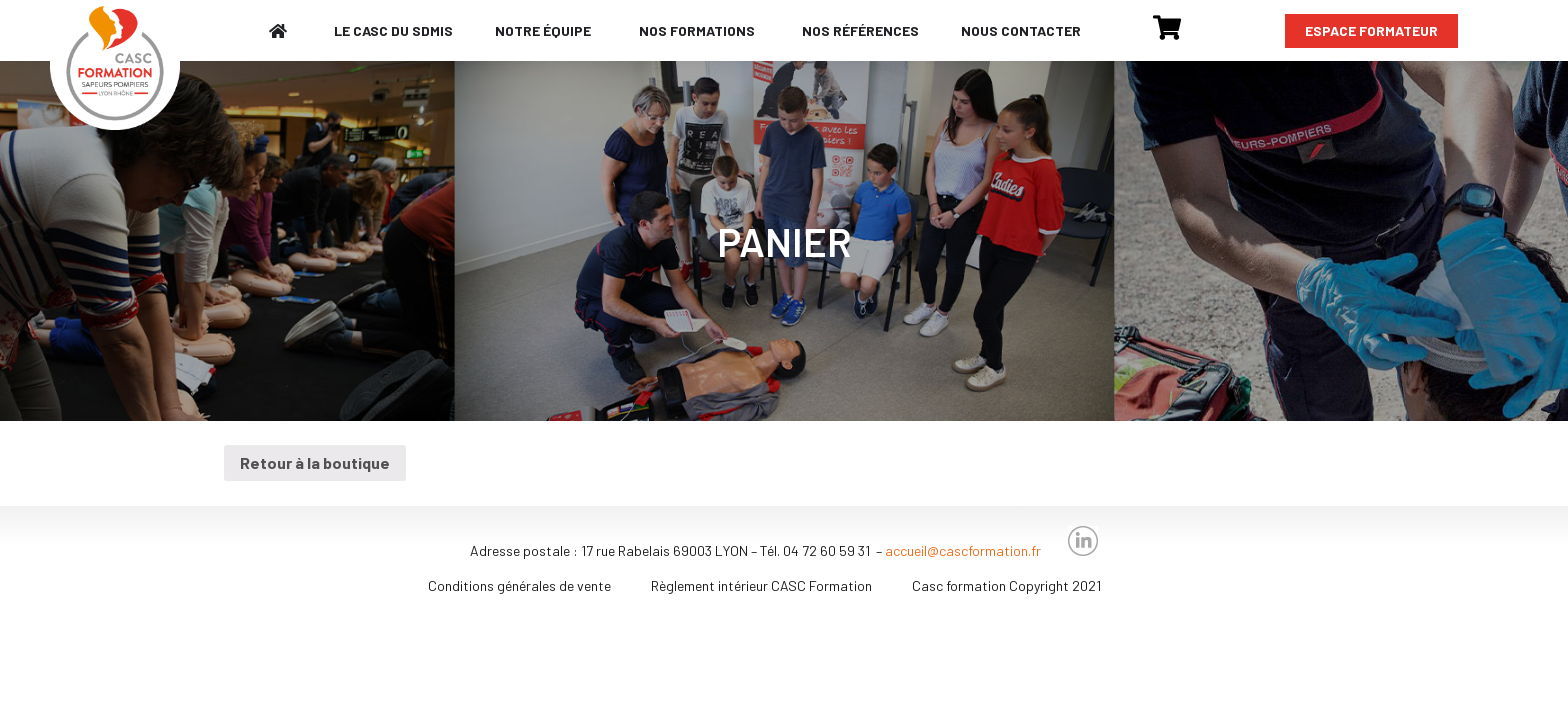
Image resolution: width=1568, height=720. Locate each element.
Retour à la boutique (315, 462)
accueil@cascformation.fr (963, 550)
